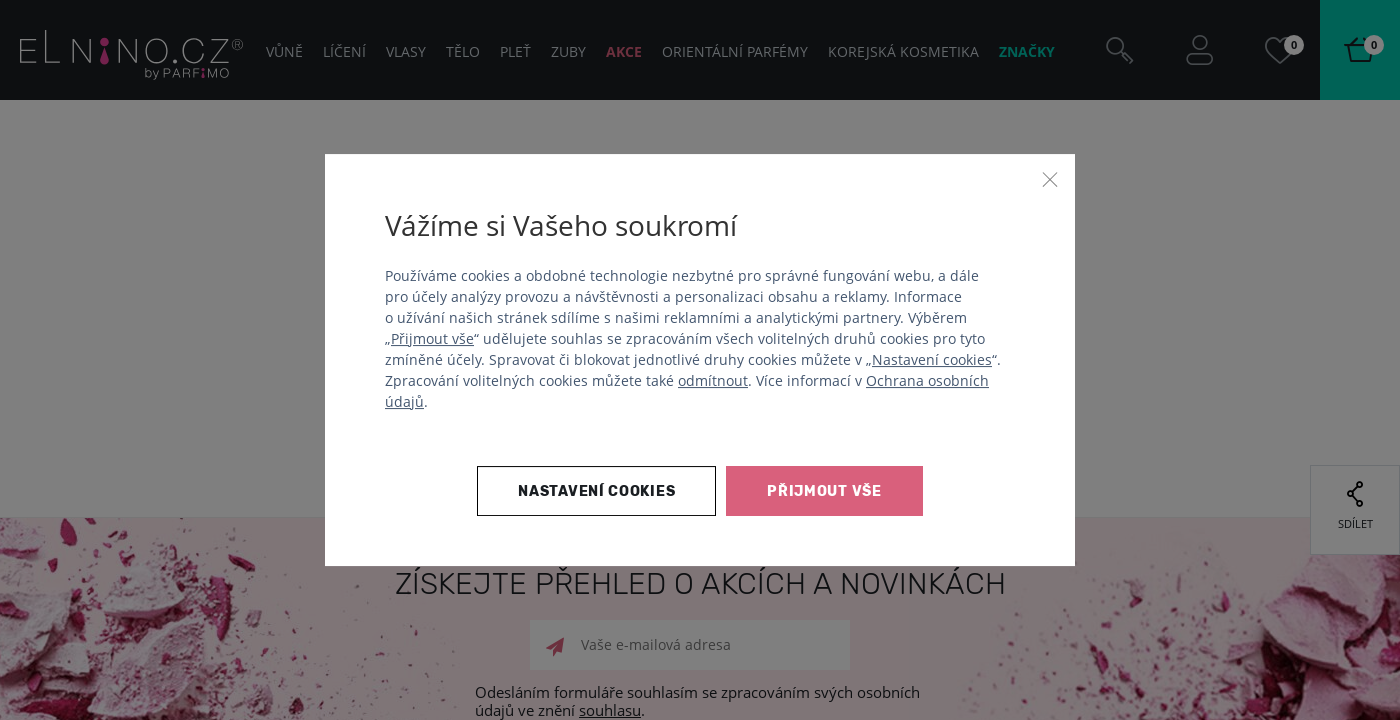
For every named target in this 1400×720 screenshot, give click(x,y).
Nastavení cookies (932, 359)
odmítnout (713, 380)
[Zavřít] (1050, 179)
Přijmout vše (432, 338)
